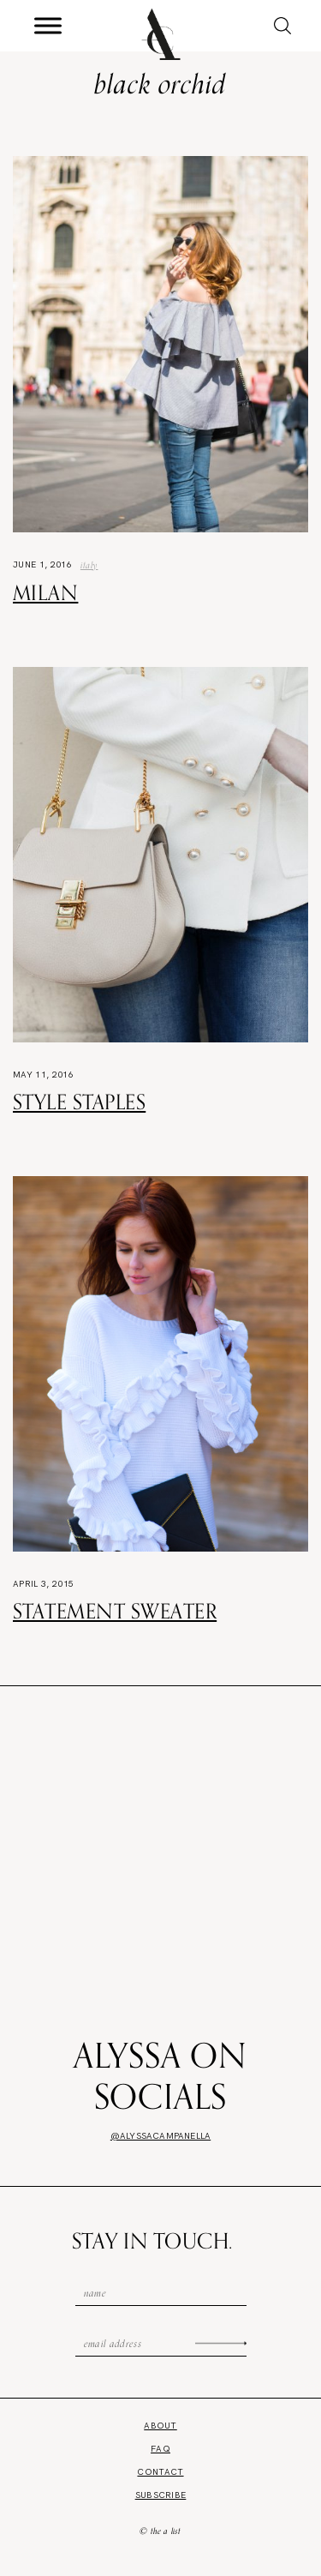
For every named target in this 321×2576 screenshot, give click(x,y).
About (160, 2425)
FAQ (160, 2448)
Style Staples (79, 1101)
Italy (89, 565)
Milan (45, 592)
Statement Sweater (115, 1611)
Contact (160, 2471)
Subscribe (161, 2495)
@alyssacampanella (160, 2135)
